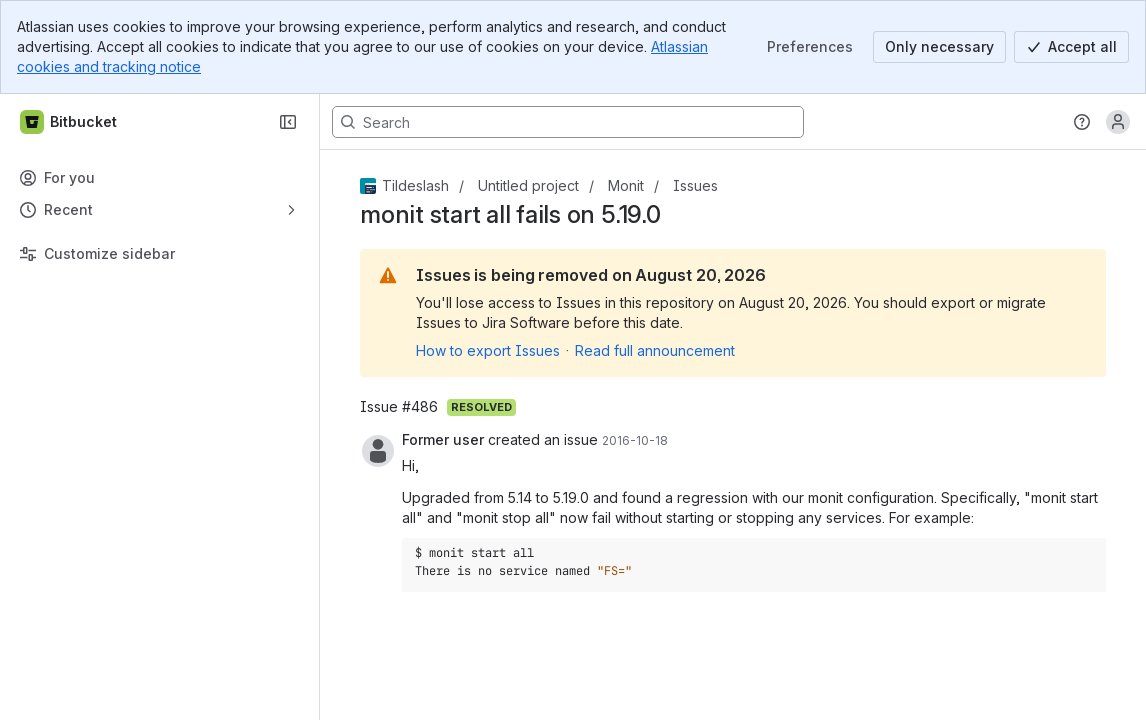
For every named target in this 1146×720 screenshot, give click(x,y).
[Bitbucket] (69, 122)
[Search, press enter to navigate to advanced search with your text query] (568, 122)
